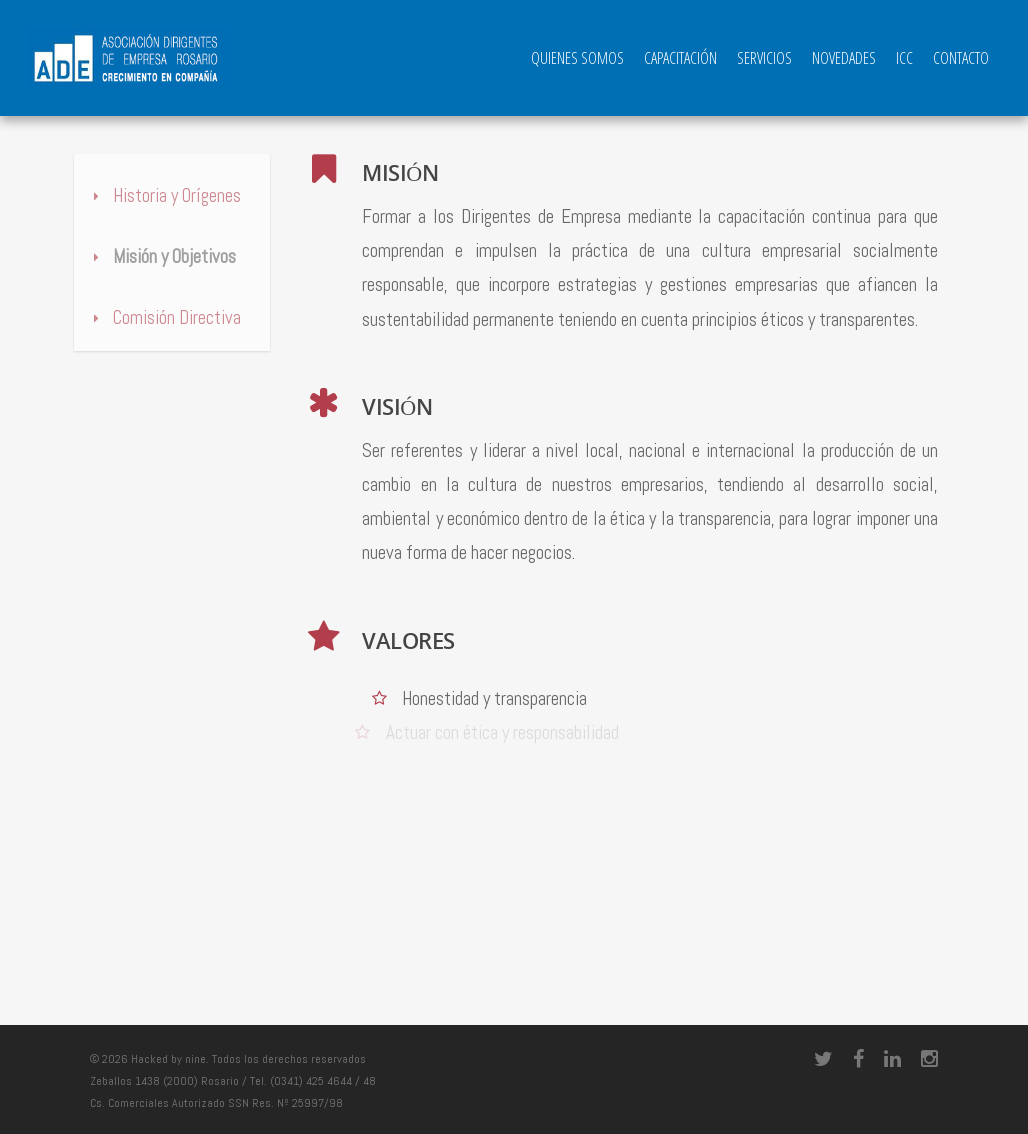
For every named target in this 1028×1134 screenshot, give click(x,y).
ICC (904, 58)
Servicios (764, 58)
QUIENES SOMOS (577, 58)
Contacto (961, 58)
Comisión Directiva (162, 317)
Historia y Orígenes (162, 195)
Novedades (844, 58)
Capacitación (680, 58)
